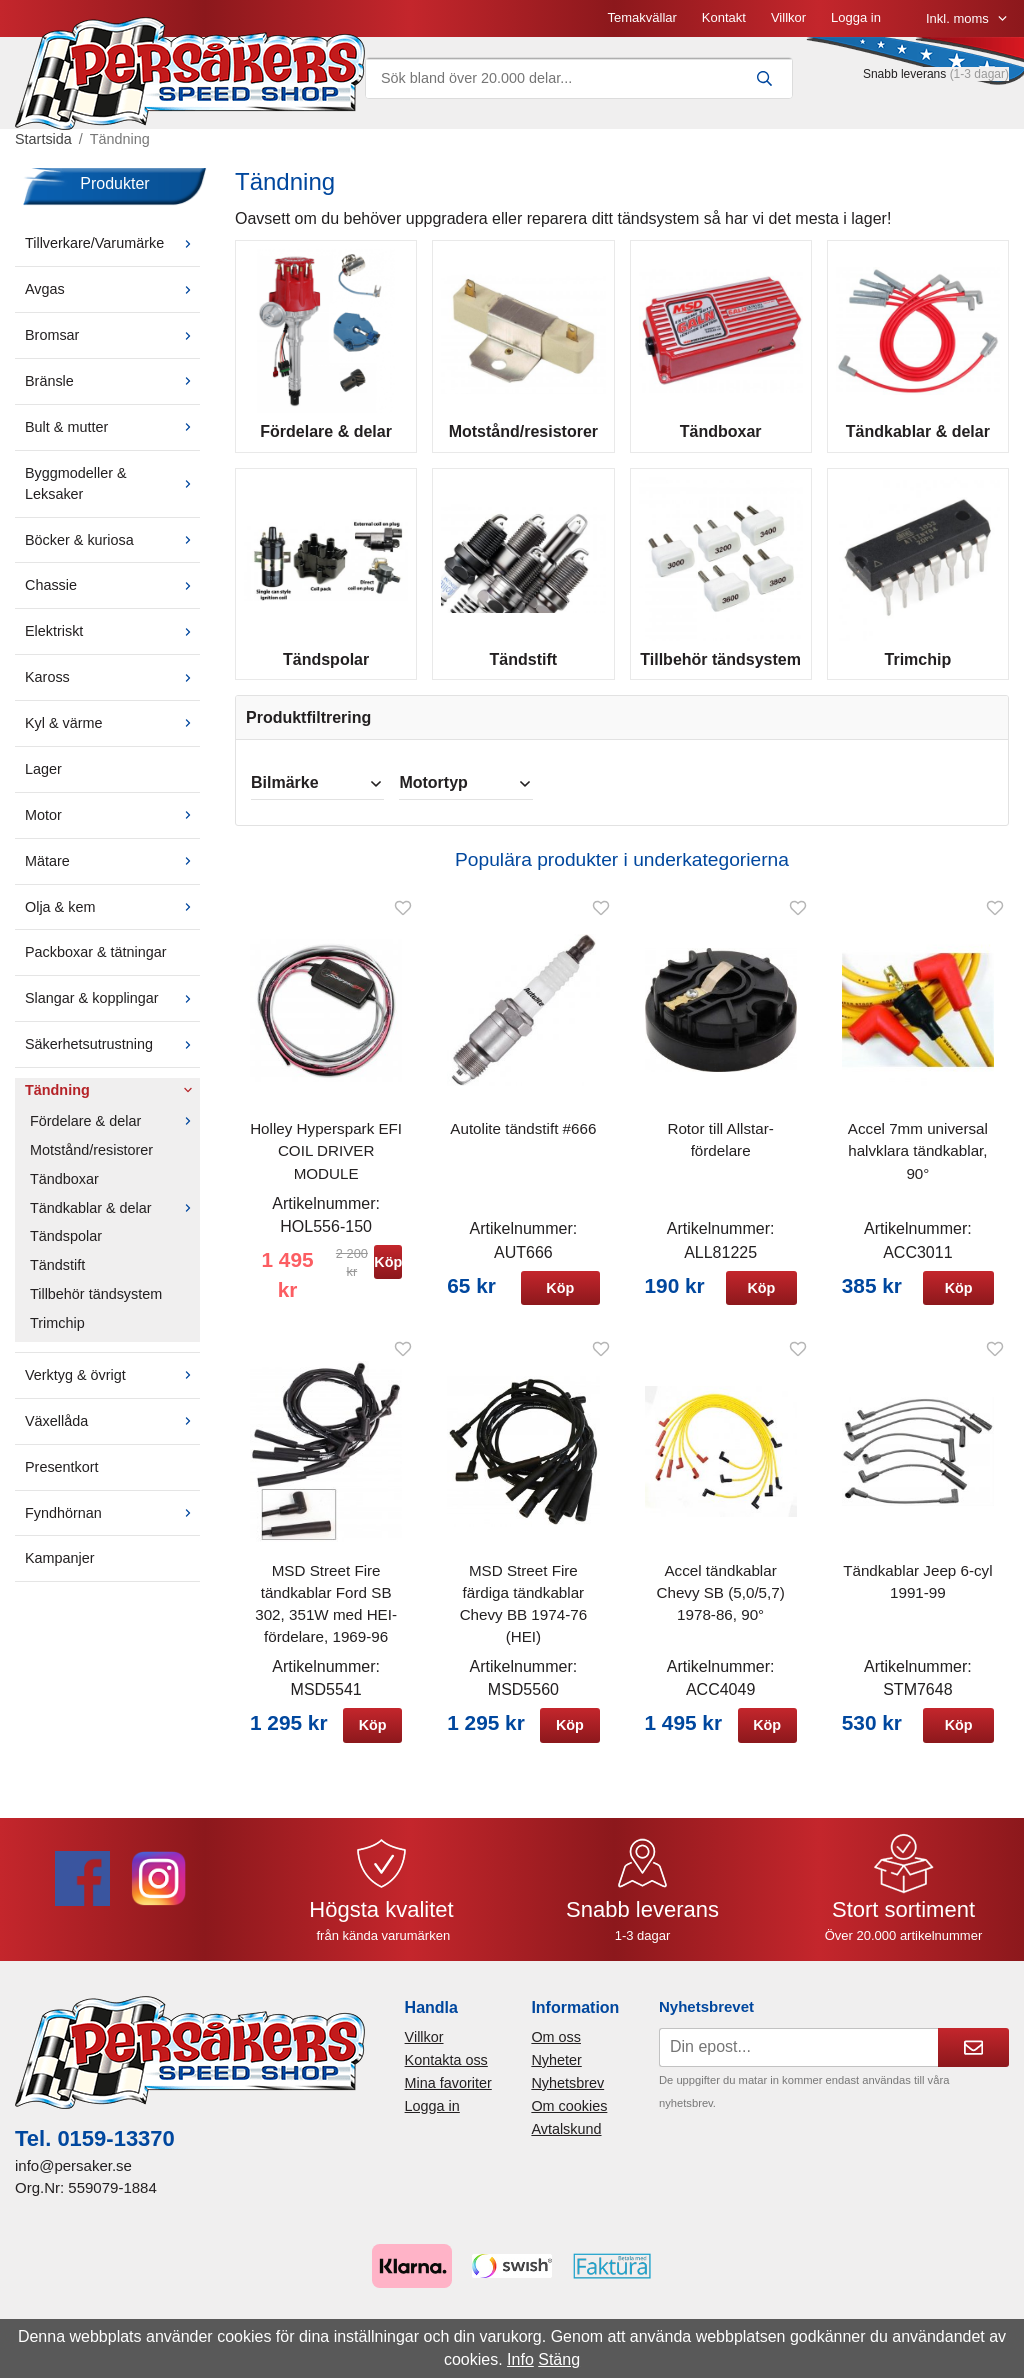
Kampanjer (60, 1572)
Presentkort (62, 1480)
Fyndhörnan (112, 1526)
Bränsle (112, 395)
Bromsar (112, 349)
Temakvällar (436, 24)
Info (520, 2359)
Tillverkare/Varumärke (112, 257)
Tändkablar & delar (115, 1221)
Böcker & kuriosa (112, 553)
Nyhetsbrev (567, 2097)
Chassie (112, 599)
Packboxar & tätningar (96, 966)
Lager (43, 783)
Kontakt (519, 24)
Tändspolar (66, 1250)
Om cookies (569, 2120)
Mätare (112, 874)
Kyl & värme (112, 737)
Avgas (112, 303)
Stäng (559, 2359)
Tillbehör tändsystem (96, 1308)
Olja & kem (112, 920)
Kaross (112, 691)
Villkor (583, 24)
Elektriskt (112, 645)
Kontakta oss (446, 2074)
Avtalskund (566, 2143)
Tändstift (57, 1279)
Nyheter (556, 2074)
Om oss (556, 2050)
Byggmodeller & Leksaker (112, 497)
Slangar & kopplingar (112, 1012)
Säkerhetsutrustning (112, 1058)
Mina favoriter (448, 2097)
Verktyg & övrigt (112, 1389)
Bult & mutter (112, 441)
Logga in (651, 24)
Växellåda (112, 1435)
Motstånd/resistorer (91, 1164)
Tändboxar (64, 1192)
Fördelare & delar (115, 1135)
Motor (112, 829)
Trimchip (57, 1337)
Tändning (112, 1104)
